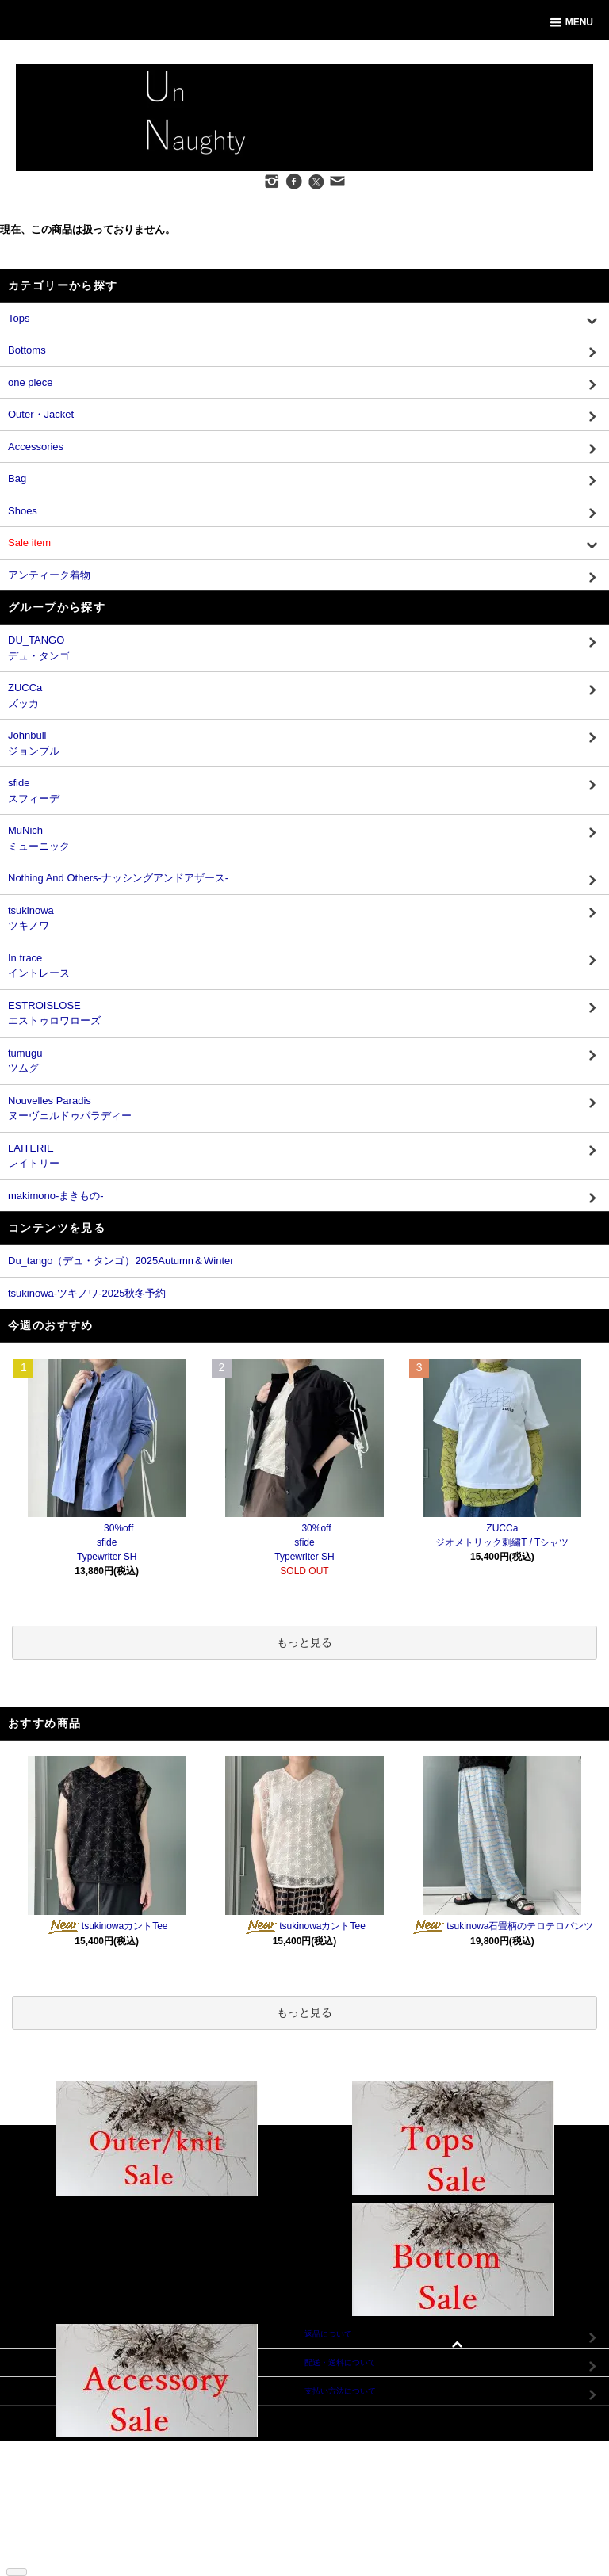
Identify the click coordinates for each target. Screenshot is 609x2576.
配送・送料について (62, 2471)
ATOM (59, 2554)
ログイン (163, 2471)
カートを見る (171, 2483)
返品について (50, 2483)
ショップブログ (54, 2542)
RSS (34, 2554)
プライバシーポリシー (65, 2518)
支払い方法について (62, 2459)
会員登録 (163, 2459)
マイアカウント (175, 2447)
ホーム (38, 2447)
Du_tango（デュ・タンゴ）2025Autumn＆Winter (121, 1261)
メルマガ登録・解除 (62, 2530)
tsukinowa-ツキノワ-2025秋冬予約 (87, 1293)
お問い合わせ (171, 2494)
